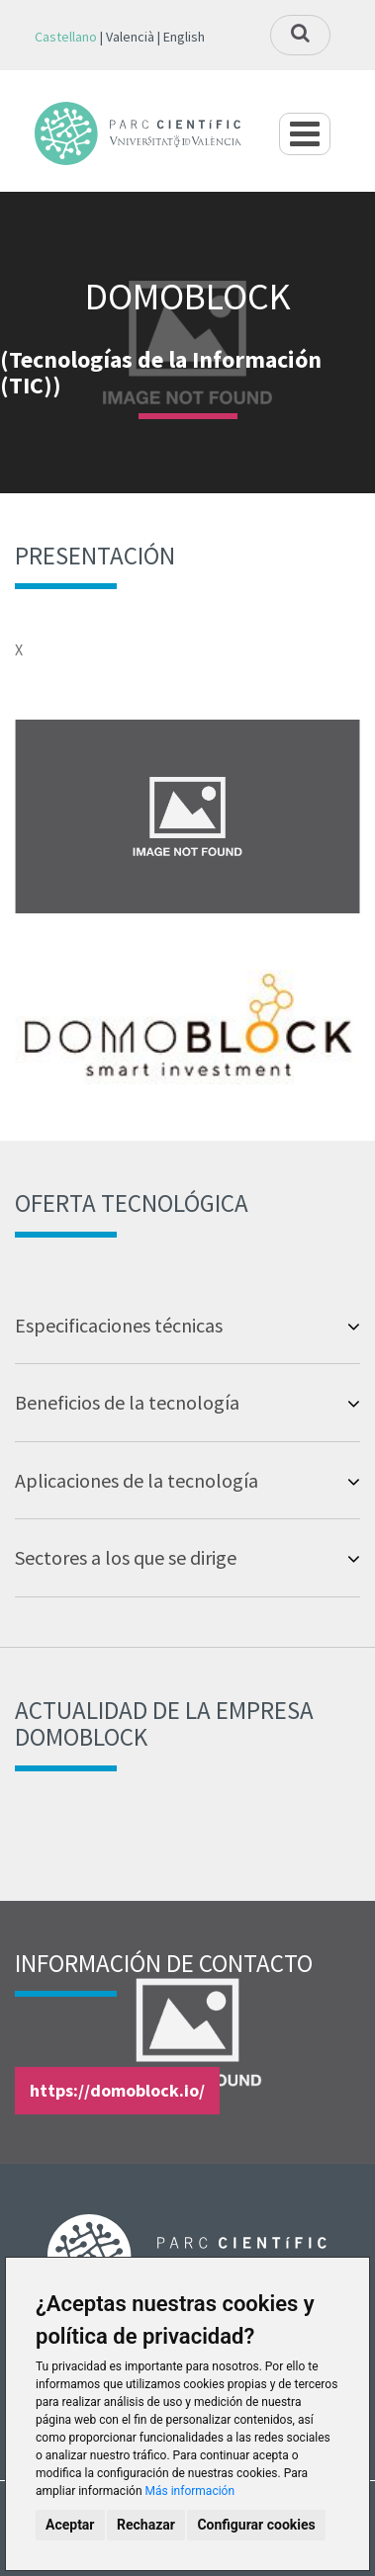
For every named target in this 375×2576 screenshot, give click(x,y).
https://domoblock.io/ (117, 2090)
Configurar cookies (256, 2525)
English (184, 36)
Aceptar (70, 2525)
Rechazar (146, 2525)
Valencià (130, 36)
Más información (190, 2491)
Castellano (66, 36)
